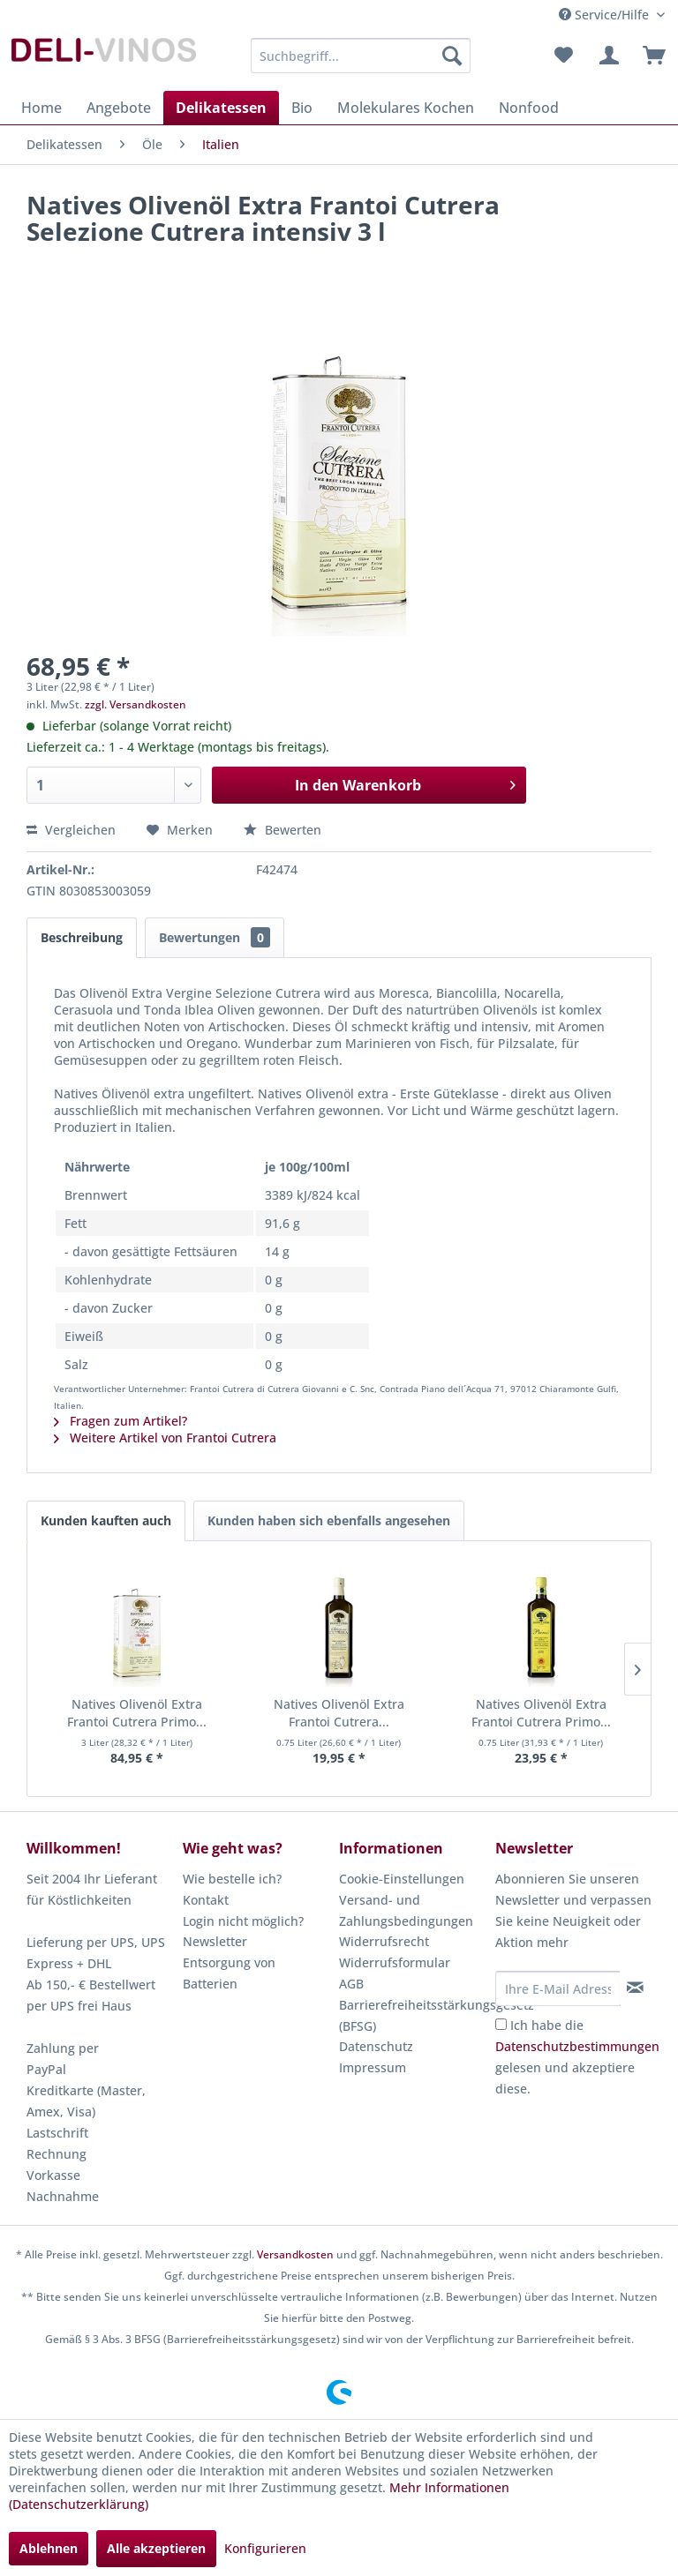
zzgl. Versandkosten (135, 704)
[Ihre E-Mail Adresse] (558, 1988)
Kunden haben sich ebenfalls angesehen (328, 1520)
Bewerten (282, 829)
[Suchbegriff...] (361, 55)
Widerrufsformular (394, 1962)
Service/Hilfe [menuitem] (605, 14)
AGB (351, 1983)
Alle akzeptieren (156, 2548)
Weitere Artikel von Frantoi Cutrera (165, 1437)
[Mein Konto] (606, 55)
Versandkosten (295, 2254)
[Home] (41, 107)
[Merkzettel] (563, 55)
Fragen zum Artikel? (120, 1420)
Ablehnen (48, 2548)
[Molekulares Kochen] (405, 107)
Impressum (372, 2067)
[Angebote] (118, 107)
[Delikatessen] (221, 107)
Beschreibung (82, 937)
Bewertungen (214, 937)
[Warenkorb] (649, 55)
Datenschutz (376, 2046)
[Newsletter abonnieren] (635, 1987)
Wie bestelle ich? (232, 1878)
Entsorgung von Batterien (229, 1973)
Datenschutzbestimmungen (577, 2046)
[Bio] (302, 107)
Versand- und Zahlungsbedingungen (406, 1910)
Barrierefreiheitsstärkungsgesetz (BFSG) (412, 2015)
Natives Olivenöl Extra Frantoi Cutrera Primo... (137, 1713)
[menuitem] (361, 55)
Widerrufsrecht (384, 1941)
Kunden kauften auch (106, 1520)
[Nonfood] (528, 107)
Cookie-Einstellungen (401, 1878)
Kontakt (206, 1899)
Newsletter (215, 1941)
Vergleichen (71, 829)
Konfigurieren (265, 2548)
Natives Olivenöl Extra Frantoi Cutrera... (339, 1713)
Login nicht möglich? (243, 1921)
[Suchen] (452, 55)
